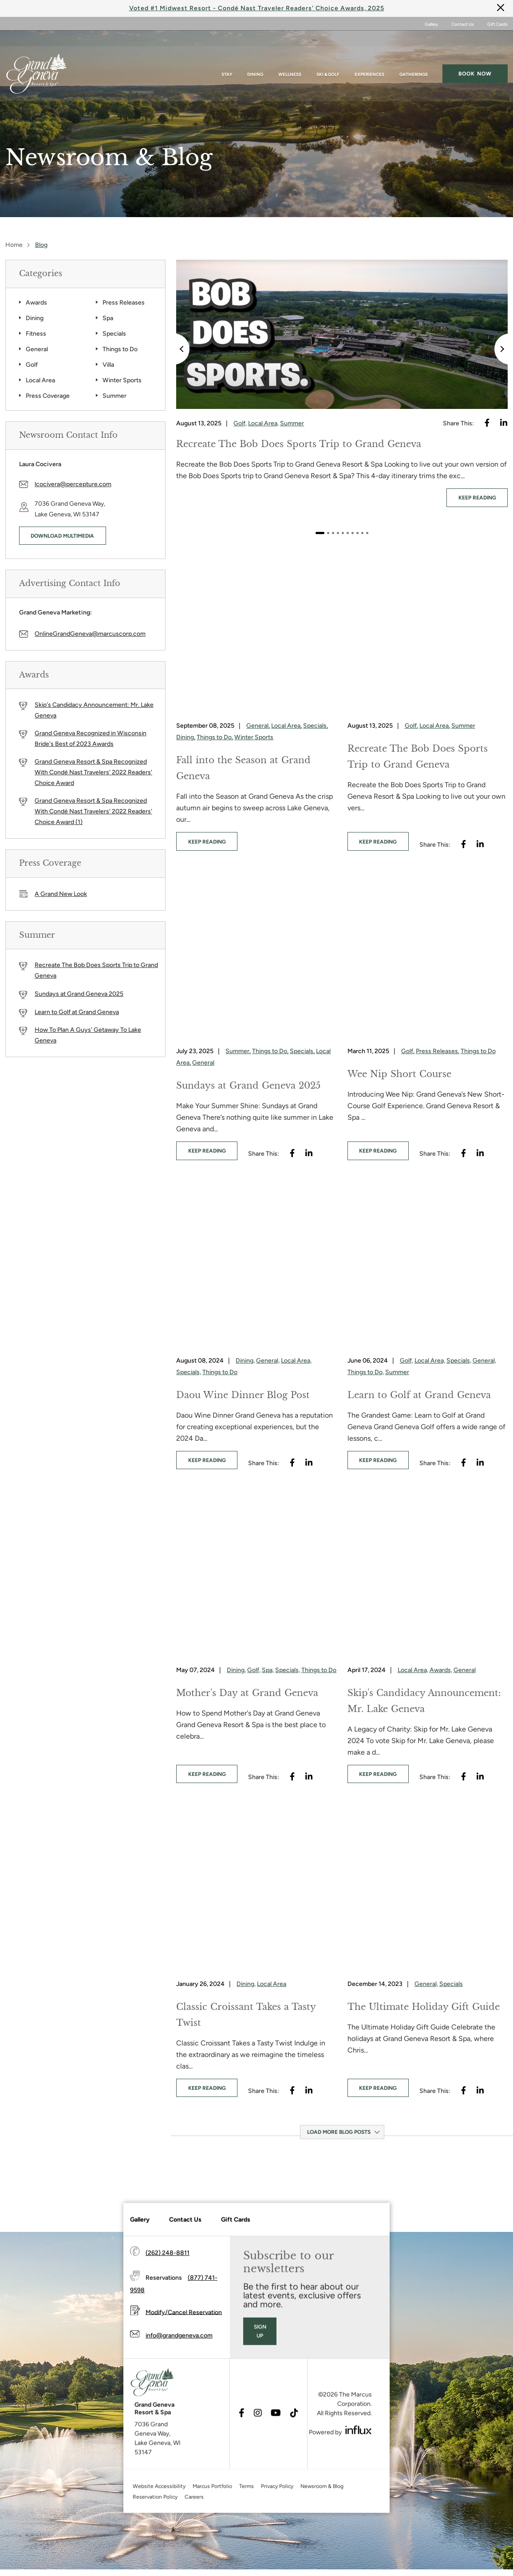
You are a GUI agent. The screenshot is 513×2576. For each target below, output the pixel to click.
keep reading (477, 498)
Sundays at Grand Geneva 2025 (79, 994)
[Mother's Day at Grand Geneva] (256, 1576)
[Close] (500, 7)
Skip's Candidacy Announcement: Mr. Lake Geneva (94, 710)
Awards (36, 302)
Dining (255, 58)
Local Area (40, 380)
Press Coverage (48, 396)
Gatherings (413, 58)
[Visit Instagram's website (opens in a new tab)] (258, 2443)
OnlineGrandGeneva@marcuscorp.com (90, 633)
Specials (114, 333)
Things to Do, (215, 737)
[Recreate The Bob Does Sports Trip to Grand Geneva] (342, 334)
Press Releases (124, 302)
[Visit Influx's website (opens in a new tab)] (358, 2460)
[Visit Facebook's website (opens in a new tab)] (487, 423)
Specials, (315, 725)
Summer (114, 396)
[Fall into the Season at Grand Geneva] (256, 633)
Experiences (369, 58)
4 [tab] (338, 532)
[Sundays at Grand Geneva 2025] (256, 958)
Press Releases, (437, 1050)
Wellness (289, 58)
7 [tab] (352, 532)
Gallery (431, 24)
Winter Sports (122, 380)
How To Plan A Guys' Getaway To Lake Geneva (88, 1035)
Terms (246, 2516)
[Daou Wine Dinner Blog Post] (256, 1267)
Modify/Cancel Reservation (184, 2342)
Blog (41, 245)
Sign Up (260, 2361)
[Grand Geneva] (144, 2415)
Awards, (441, 1668)
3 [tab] (333, 532)
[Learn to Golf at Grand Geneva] (427, 1267)
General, (258, 725)
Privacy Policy (277, 2516)
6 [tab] (348, 532)
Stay (226, 58)
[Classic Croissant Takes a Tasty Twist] (256, 1890)
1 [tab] (320, 532)
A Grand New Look (61, 893)
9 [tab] (362, 532)
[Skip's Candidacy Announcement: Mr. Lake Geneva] (427, 1576)
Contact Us (462, 24)
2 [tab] (328, 532)
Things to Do (120, 349)
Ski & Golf (327, 58)
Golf (32, 365)
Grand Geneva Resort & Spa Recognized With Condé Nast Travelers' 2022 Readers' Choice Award (93, 772)
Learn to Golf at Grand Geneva (77, 1012)
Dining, (185, 737)
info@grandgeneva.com (179, 2366)
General (37, 349)
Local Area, (263, 423)
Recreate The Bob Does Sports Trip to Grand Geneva (96, 970)
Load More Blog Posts (339, 2131)
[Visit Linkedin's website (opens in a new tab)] (503, 423)
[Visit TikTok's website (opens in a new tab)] (294, 2443)
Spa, (268, 1668)
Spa (108, 318)
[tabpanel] (342, 386)
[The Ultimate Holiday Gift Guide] (427, 1890)
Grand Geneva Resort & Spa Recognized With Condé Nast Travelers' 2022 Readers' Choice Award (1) (93, 811)
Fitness (36, 333)
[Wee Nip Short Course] (427, 958)
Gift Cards (497, 24)
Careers (194, 2527)
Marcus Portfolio (212, 2516)
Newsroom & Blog (321, 2516)
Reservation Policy (155, 2527)
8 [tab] (357, 532)
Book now (475, 57)
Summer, (238, 1050)
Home (14, 245)
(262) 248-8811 (167, 2283)
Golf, (240, 423)
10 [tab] (367, 532)
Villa (108, 365)
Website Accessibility (159, 2516)
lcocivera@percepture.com (73, 484)
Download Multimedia (62, 536)
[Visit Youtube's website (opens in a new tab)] (276, 2443)
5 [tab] (343, 532)
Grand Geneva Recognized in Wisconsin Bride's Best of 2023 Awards (90, 738)
